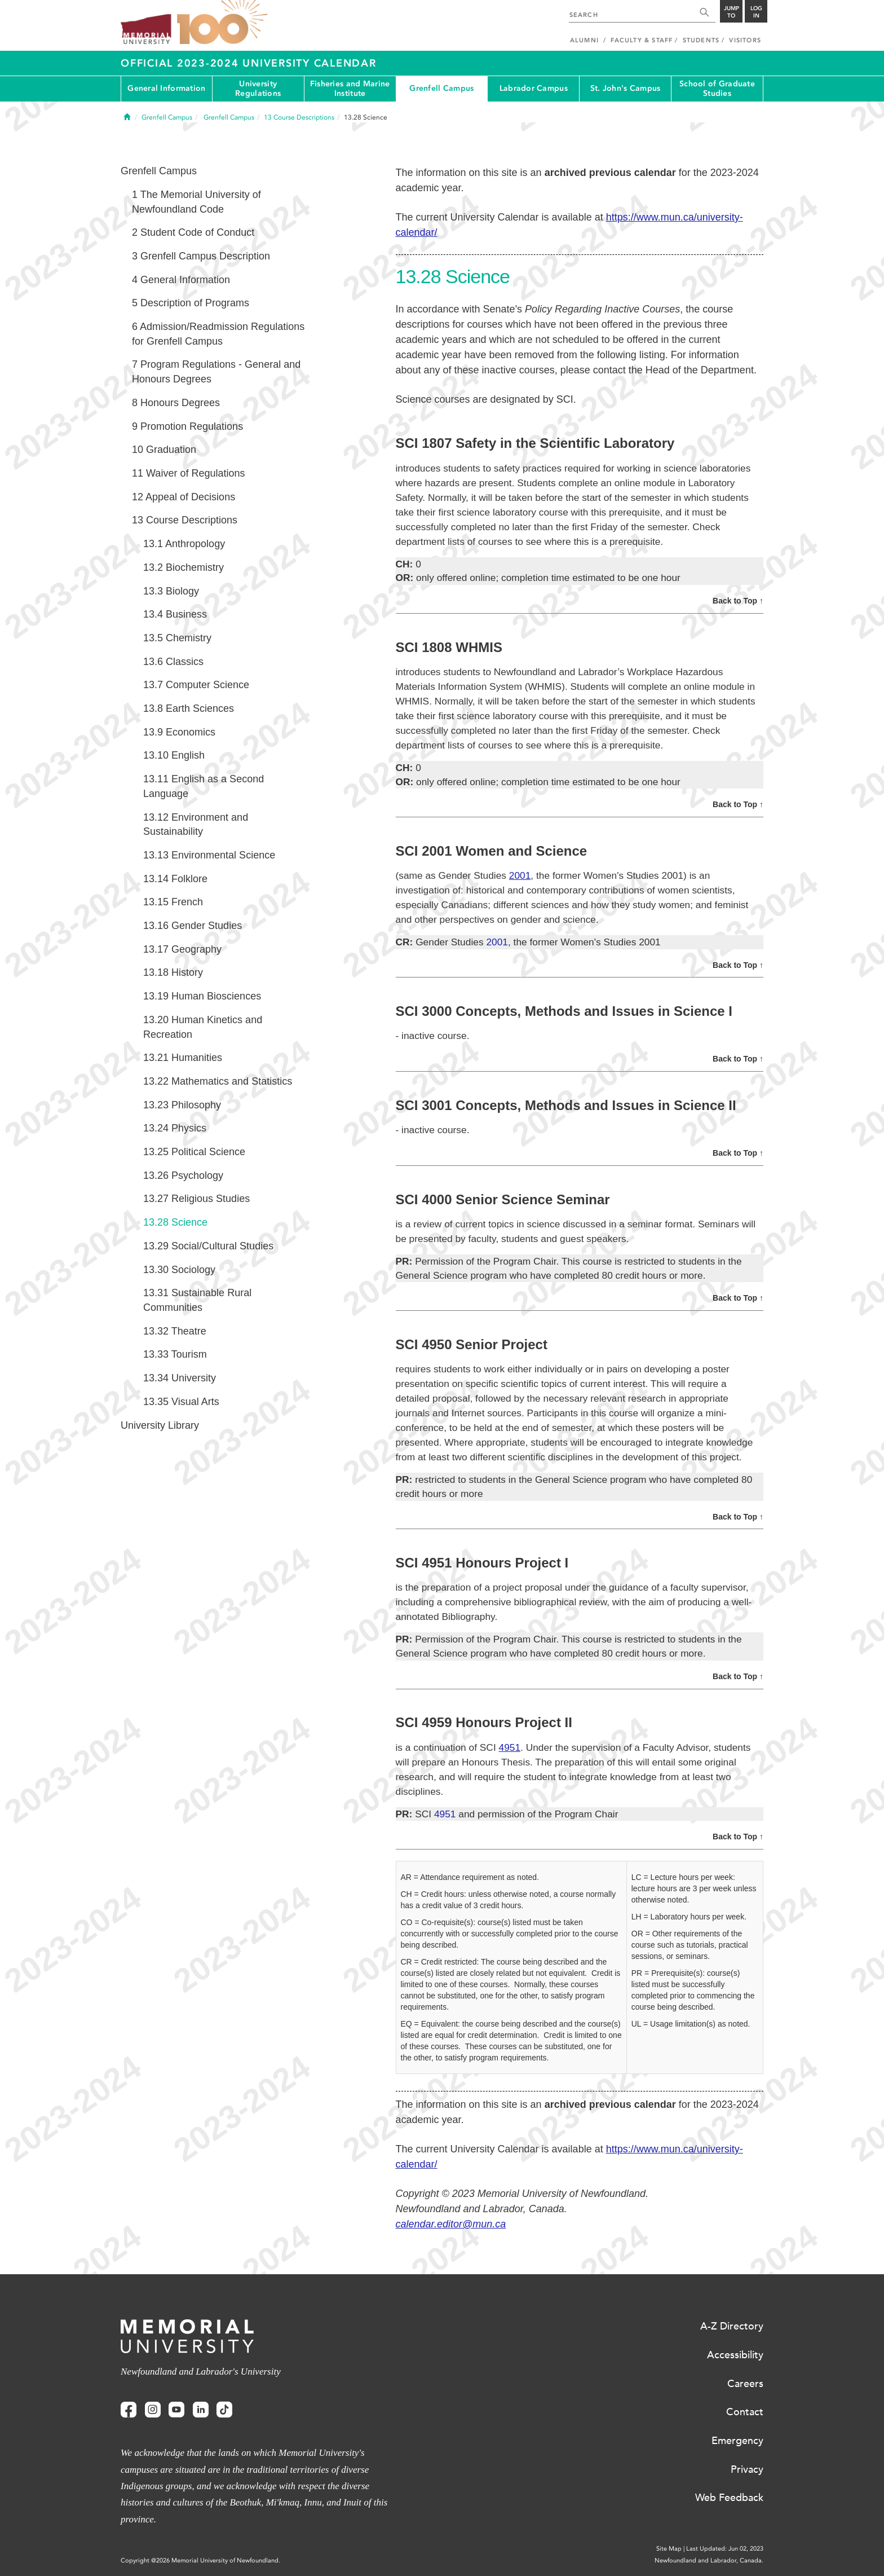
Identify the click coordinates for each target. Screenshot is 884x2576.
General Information (166, 88)
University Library (160, 1425)
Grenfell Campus (441, 88)
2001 (520, 875)
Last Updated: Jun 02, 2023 (724, 2548)
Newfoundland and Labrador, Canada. (709, 2560)
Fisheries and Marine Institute (350, 88)
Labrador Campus (534, 88)
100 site (222, 22)
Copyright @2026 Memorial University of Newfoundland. (200, 2560)
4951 (510, 1747)
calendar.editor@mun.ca (451, 2224)
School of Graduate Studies (717, 88)
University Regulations (258, 88)
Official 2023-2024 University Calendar (249, 63)
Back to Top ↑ (738, 600)
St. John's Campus (625, 88)
